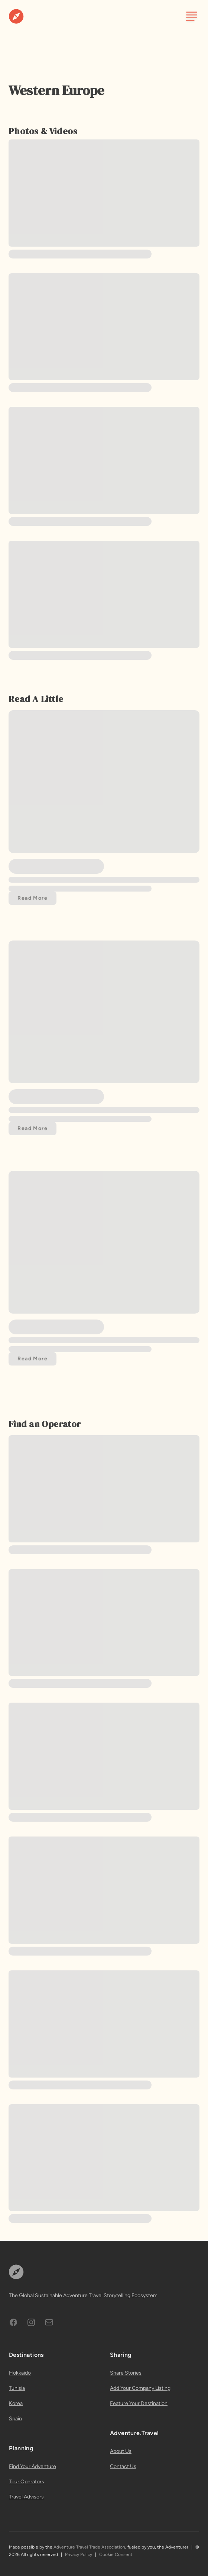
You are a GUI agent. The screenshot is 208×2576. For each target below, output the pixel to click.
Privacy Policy (78, 2554)
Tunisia (17, 2388)
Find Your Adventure (32, 2466)
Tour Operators (26, 2481)
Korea (16, 2403)
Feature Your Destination (139, 2403)
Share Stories (126, 2373)
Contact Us (123, 2466)
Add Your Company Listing (140, 2388)
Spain (15, 2418)
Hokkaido (20, 2373)
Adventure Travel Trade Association (89, 2547)
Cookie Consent (116, 2554)
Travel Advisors (26, 2497)
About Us (120, 2451)
